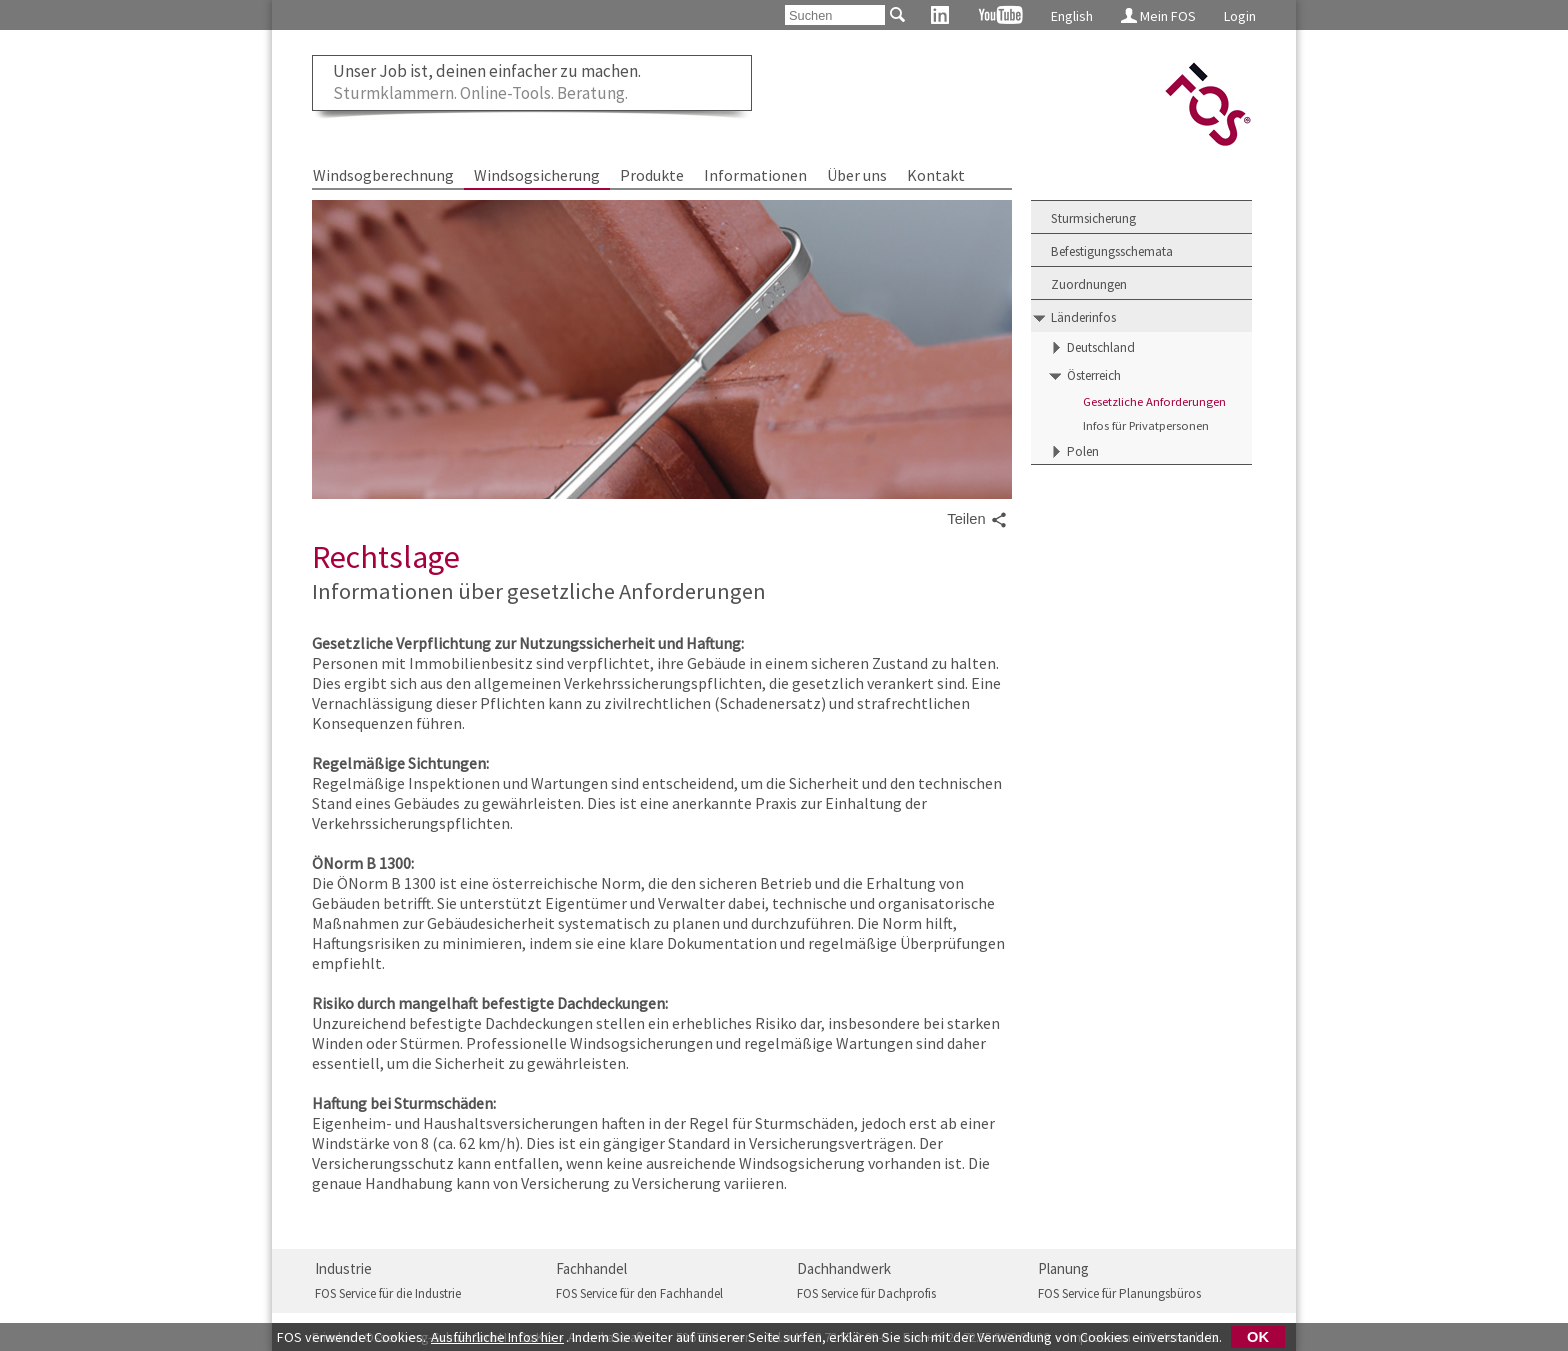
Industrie (343, 1268)
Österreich (1094, 375)
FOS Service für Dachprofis (866, 1293)
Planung (1063, 1268)
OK (1258, 1337)
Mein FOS (1158, 16)
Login (1240, 16)
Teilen (977, 520)
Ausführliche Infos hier (497, 1337)
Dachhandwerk (844, 1268)
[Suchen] (835, 15)
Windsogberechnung (383, 175)
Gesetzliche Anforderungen (1154, 401)
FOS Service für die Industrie (388, 1293)
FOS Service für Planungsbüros (1119, 1293)
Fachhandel (591, 1268)
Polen (1083, 451)
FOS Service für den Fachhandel (639, 1293)
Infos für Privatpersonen (1146, 425)
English (1072, 16)
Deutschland (1101, 347)
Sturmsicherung (1093, 218)
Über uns (857, 175)
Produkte (652, 175)
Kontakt (936, 175)
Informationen (755, 175)
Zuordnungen (1089, 284)
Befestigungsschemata (1112, 251)
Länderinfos (1083, 317)
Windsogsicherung (537, 175)
